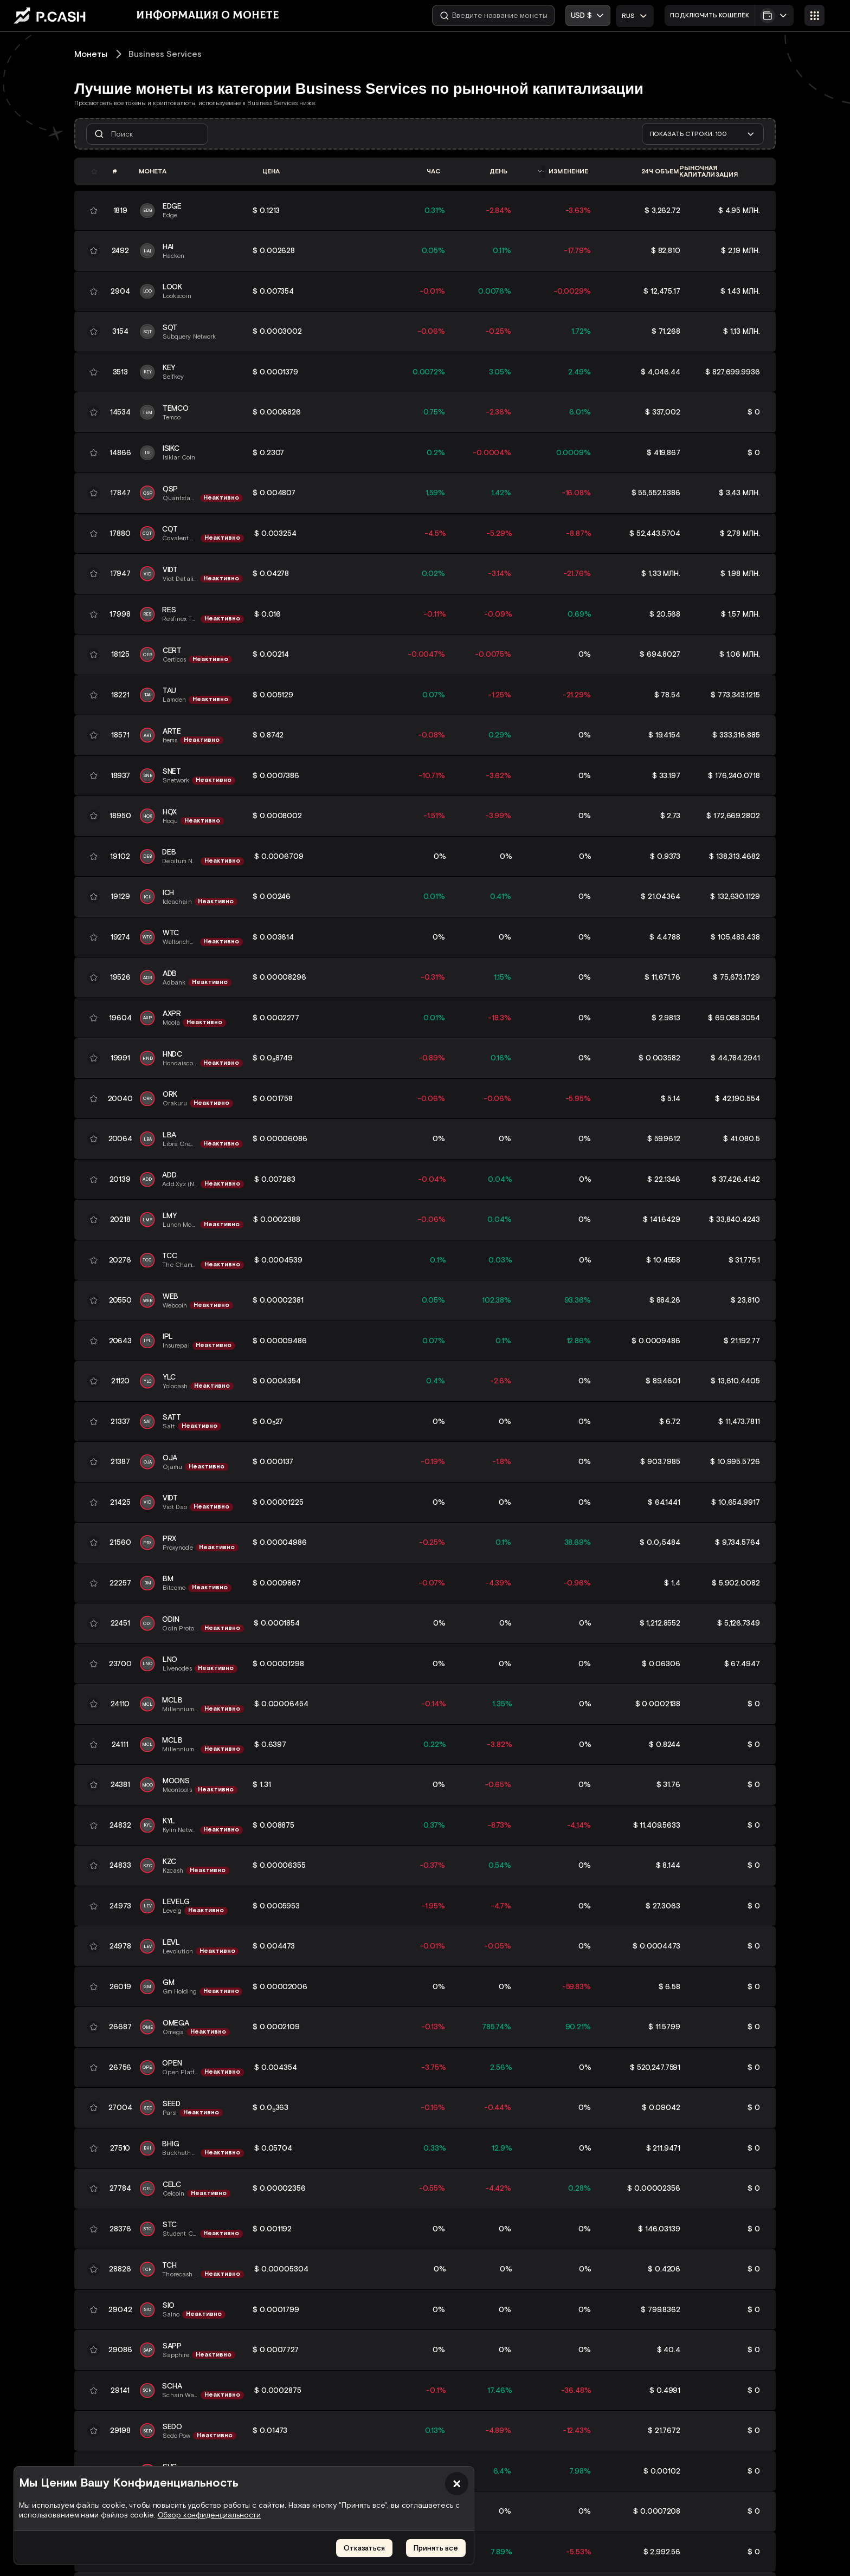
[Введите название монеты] (493, 15)
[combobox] (635, 16)
